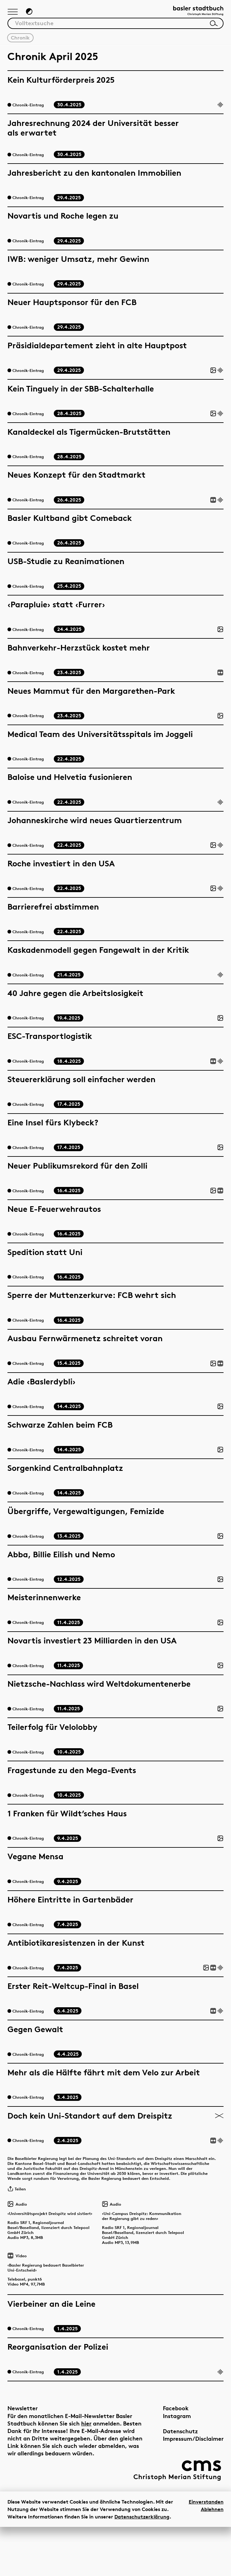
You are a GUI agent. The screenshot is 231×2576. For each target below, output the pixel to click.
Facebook (176, 2457)
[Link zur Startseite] (192, 14)
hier (86, 2472)
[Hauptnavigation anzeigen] (14, 15)
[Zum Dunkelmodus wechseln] (33, 14)
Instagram (177, 2465)
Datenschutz (180, 2480)
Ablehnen (212, 2558)
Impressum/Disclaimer (193, 2488)
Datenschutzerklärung (141, 2566)
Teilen (18, 2213)
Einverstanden (206, 2551)
